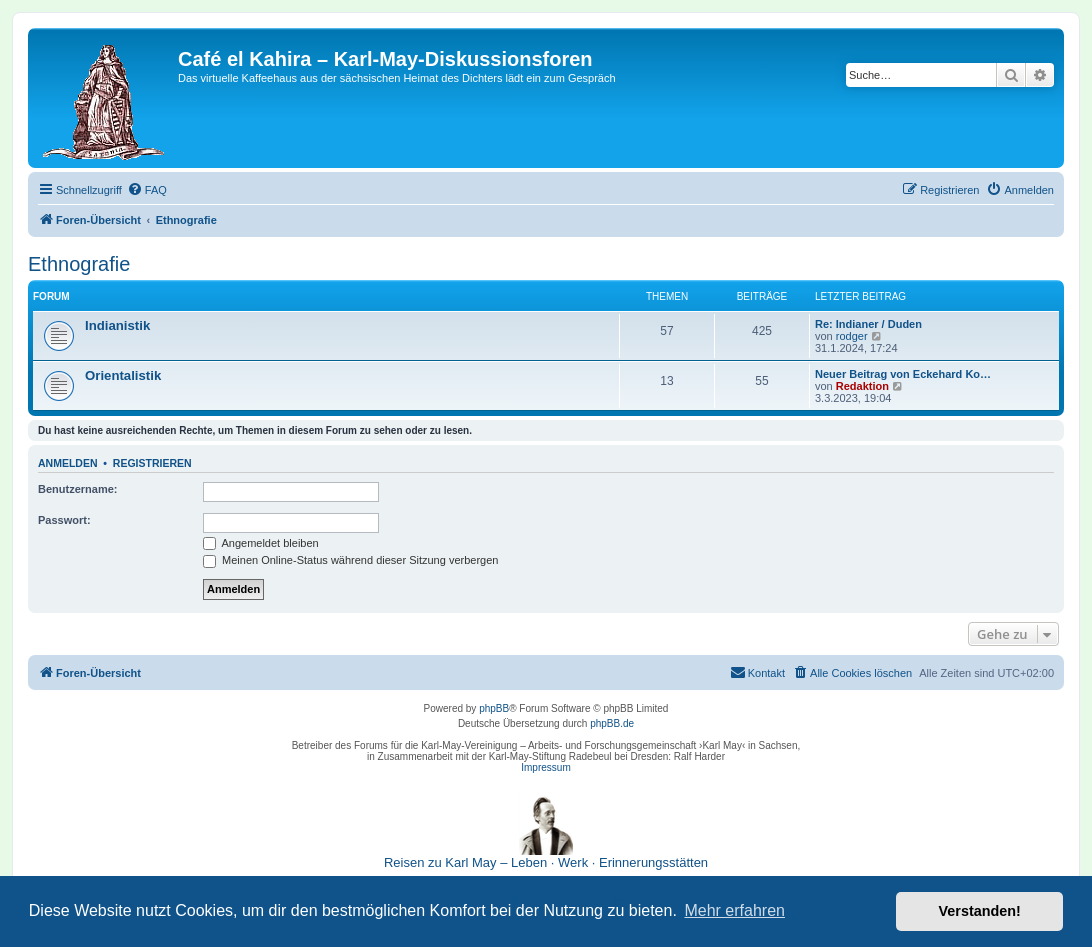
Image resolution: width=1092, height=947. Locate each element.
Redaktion (862, 386)
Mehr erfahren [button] (734, 910)
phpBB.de (612, 723)
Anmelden (68, 463)
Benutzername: (77, 489)
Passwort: (64, 520)
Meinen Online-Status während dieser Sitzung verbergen (350, 560)
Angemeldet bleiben (261, 543)
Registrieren (152, 463)
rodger (852, 336)
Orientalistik (123, 375)
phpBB (494, 708)
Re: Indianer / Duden (868, 324)
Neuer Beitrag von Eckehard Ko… (903, 374)
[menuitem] (147, 190)
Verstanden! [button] (980, 911)
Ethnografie (79, 264)
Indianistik (117, 325)
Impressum (545, 767)
